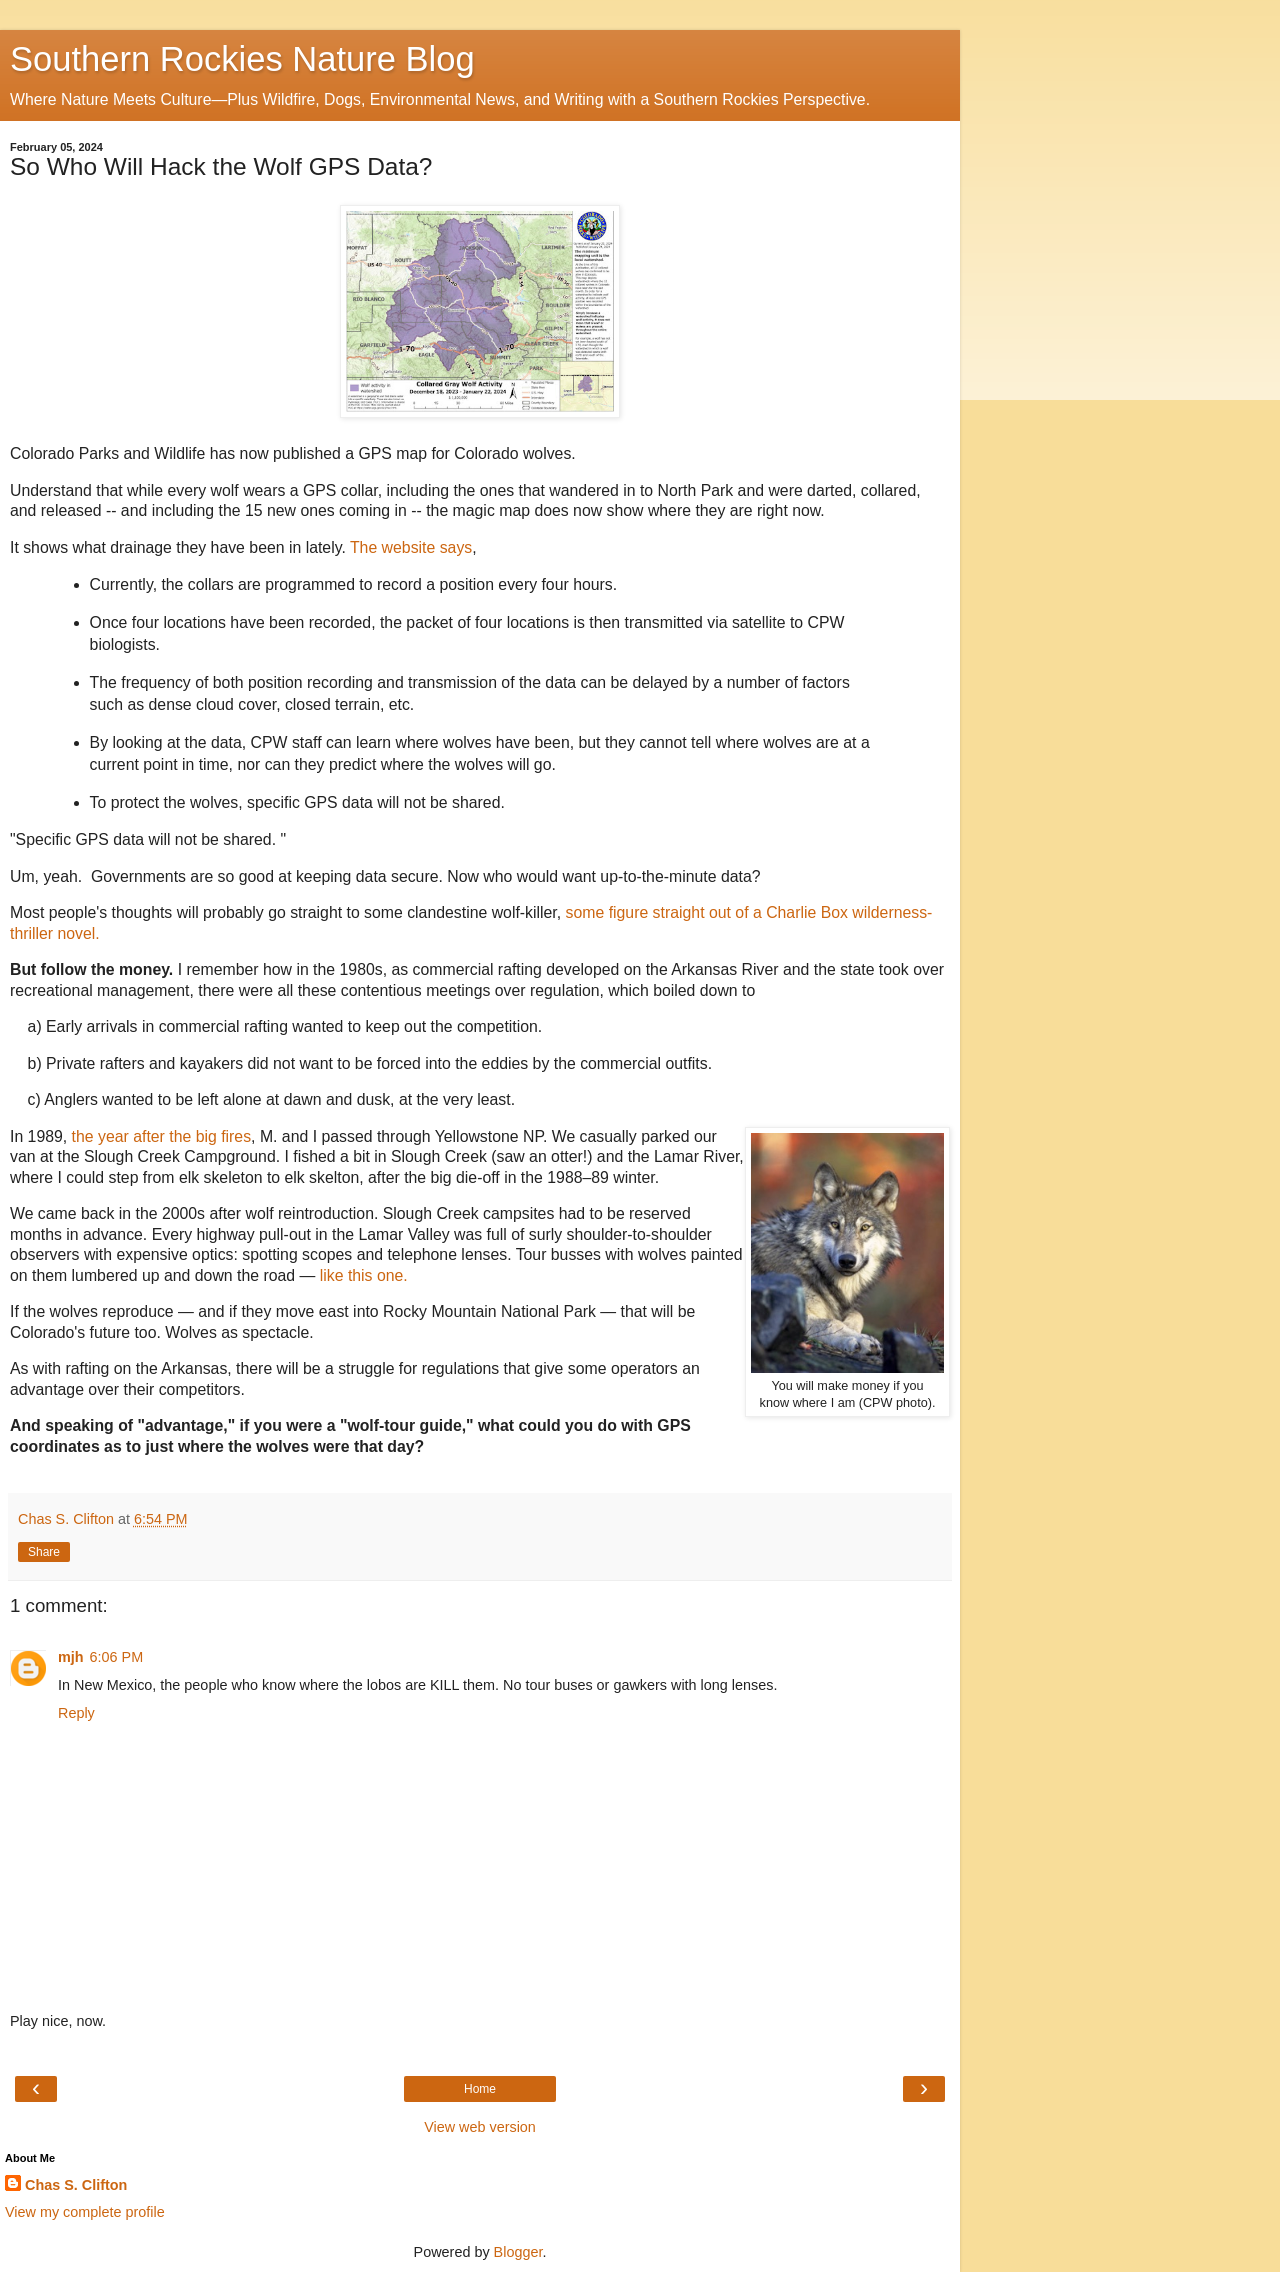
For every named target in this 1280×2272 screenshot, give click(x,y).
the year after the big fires (161, 1136)
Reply (76, 1713)
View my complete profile (85, 2212)
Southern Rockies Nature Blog (242, 59)
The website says (411, 547)
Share (44, 1552)
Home (480, 2089)
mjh (71, 1657)
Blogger (518, 2252)
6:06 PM (117, 1657)
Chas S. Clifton (76, 2185)
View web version (480, 2127)
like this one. (364, 1275)
